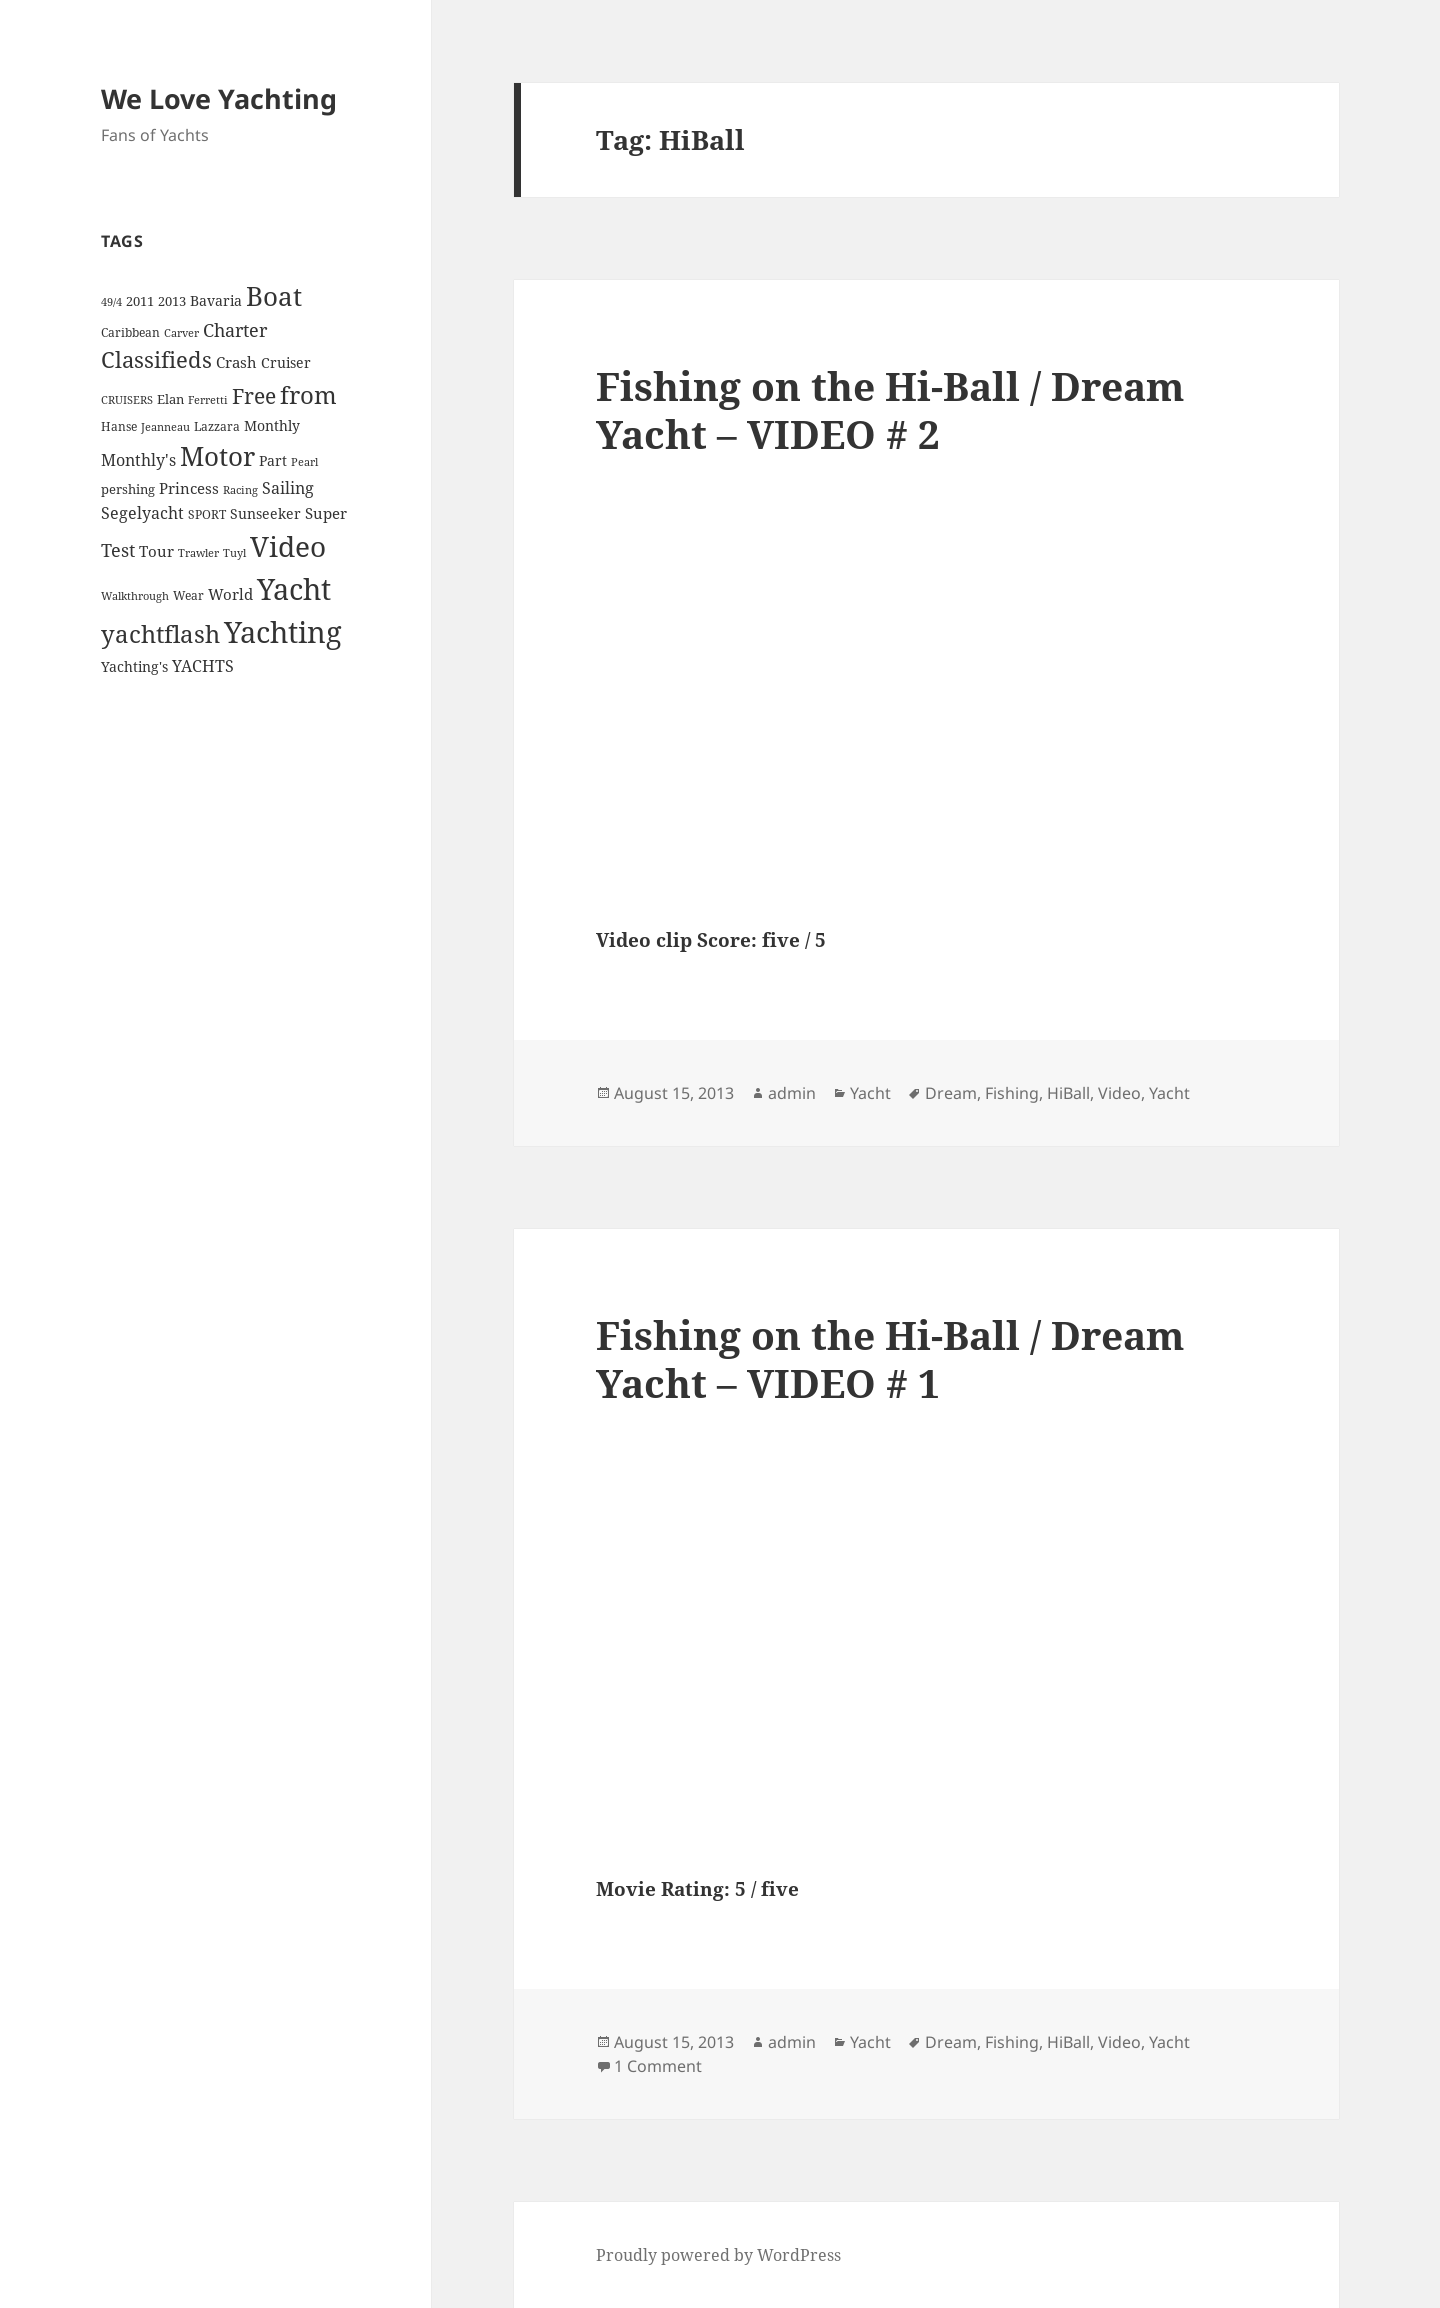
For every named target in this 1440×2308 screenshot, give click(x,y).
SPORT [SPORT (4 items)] (207, 514)
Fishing (1012, 1093)
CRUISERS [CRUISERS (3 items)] (127, 400)
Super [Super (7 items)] (326, 513)
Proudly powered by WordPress (718, 2255)
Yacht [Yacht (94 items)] (294, 588)
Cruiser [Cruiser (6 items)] (286, 362)
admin (792, 1093)
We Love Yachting (219, 98)
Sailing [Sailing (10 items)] (288, 488)
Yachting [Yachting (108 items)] (283, 632)
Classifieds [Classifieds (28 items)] (156, 359)
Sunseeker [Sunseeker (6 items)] (265, 513)
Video (1119, 1093)
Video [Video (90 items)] (288, 546)
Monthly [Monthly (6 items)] (272, 425)
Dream (951, 1093)
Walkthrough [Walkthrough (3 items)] (135, 596)
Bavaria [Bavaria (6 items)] (216, 300)
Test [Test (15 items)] (118, 549)
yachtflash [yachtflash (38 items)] (160, 634)
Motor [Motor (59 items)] (217, 456)
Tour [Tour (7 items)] (156, 551)
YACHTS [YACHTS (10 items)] (203, 666)
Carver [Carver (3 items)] (181, 333)
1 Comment (658, 2066)
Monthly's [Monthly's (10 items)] (138, 460)
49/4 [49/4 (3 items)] (111, 302)
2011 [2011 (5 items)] (140, 301)
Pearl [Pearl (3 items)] (304, 462)
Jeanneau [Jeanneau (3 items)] (165, 427)
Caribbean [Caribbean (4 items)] (130, 332)
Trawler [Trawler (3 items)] (198, 553)
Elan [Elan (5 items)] (170, 399)
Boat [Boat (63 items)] (274, 296)
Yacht (870, 1093)
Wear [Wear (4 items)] (188, 595)
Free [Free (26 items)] (254, 395)
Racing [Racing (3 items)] (240, 490)
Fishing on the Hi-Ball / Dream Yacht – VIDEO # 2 (890, 409)
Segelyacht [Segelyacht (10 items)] (142, 513)
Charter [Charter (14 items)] (235, 330)
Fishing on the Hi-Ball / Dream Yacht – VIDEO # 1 (890, 1358)
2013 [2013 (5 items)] (172, 301)
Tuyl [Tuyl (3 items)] (234, 553)
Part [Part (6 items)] (273, 460)
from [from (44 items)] (308, 394)
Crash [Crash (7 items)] (236, 362)
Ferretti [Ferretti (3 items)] (208, 400)
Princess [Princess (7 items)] (189, 488)
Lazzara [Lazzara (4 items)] (217, 426)
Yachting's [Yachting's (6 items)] (134, 666)
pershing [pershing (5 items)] (128, 489)
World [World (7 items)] (230, 594)
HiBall (1068, 1093)
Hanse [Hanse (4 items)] (119, 426)
